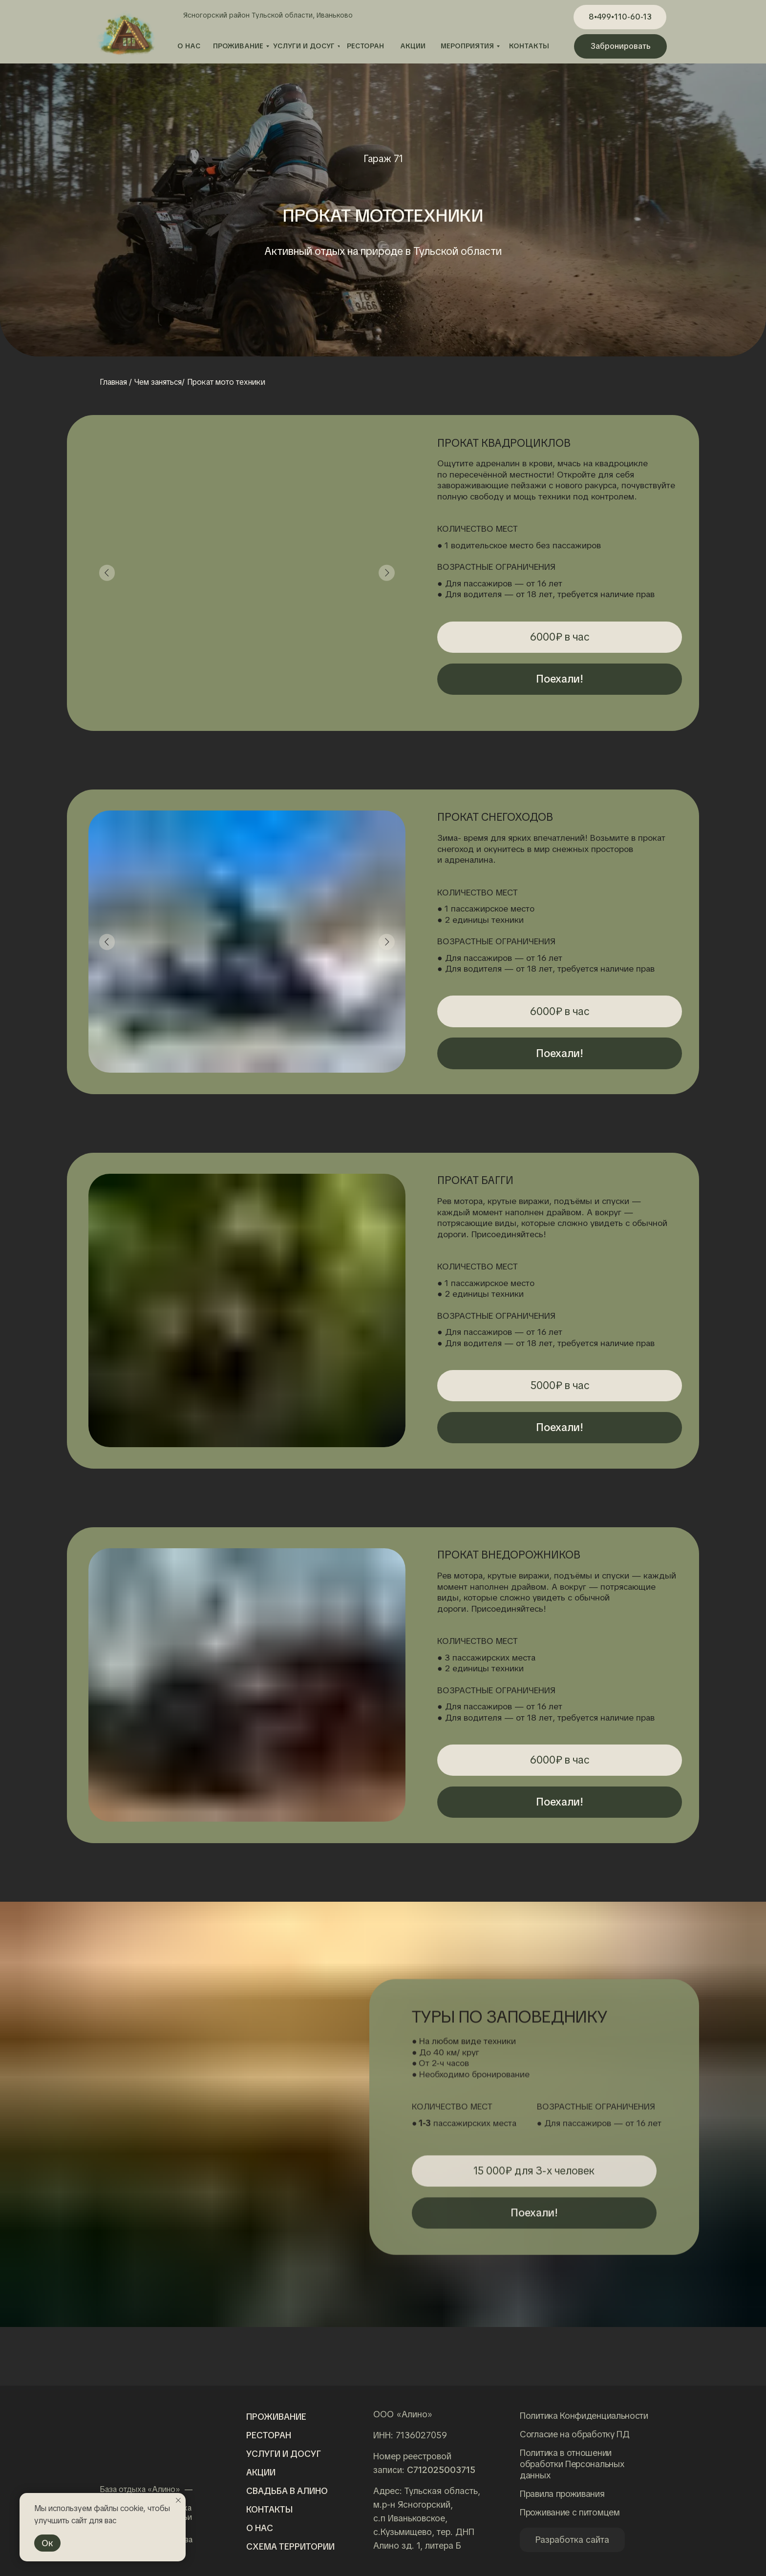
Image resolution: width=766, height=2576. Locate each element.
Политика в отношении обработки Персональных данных (572, 2464)
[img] (143, 2436)
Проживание (276, 2416)
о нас (259, 2528)
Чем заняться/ (159, 382)
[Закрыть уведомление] (178, 2500)
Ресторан (268, 2435)
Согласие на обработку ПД (575, 2434)
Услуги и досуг (283, 2453)
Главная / (116, 382)
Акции (261, 2472)
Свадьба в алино (287, 2490)
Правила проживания (562, 2493)
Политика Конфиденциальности (584, 2415)
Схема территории (290, 2546)
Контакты (269, 2509)
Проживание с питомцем (570, 2512)
